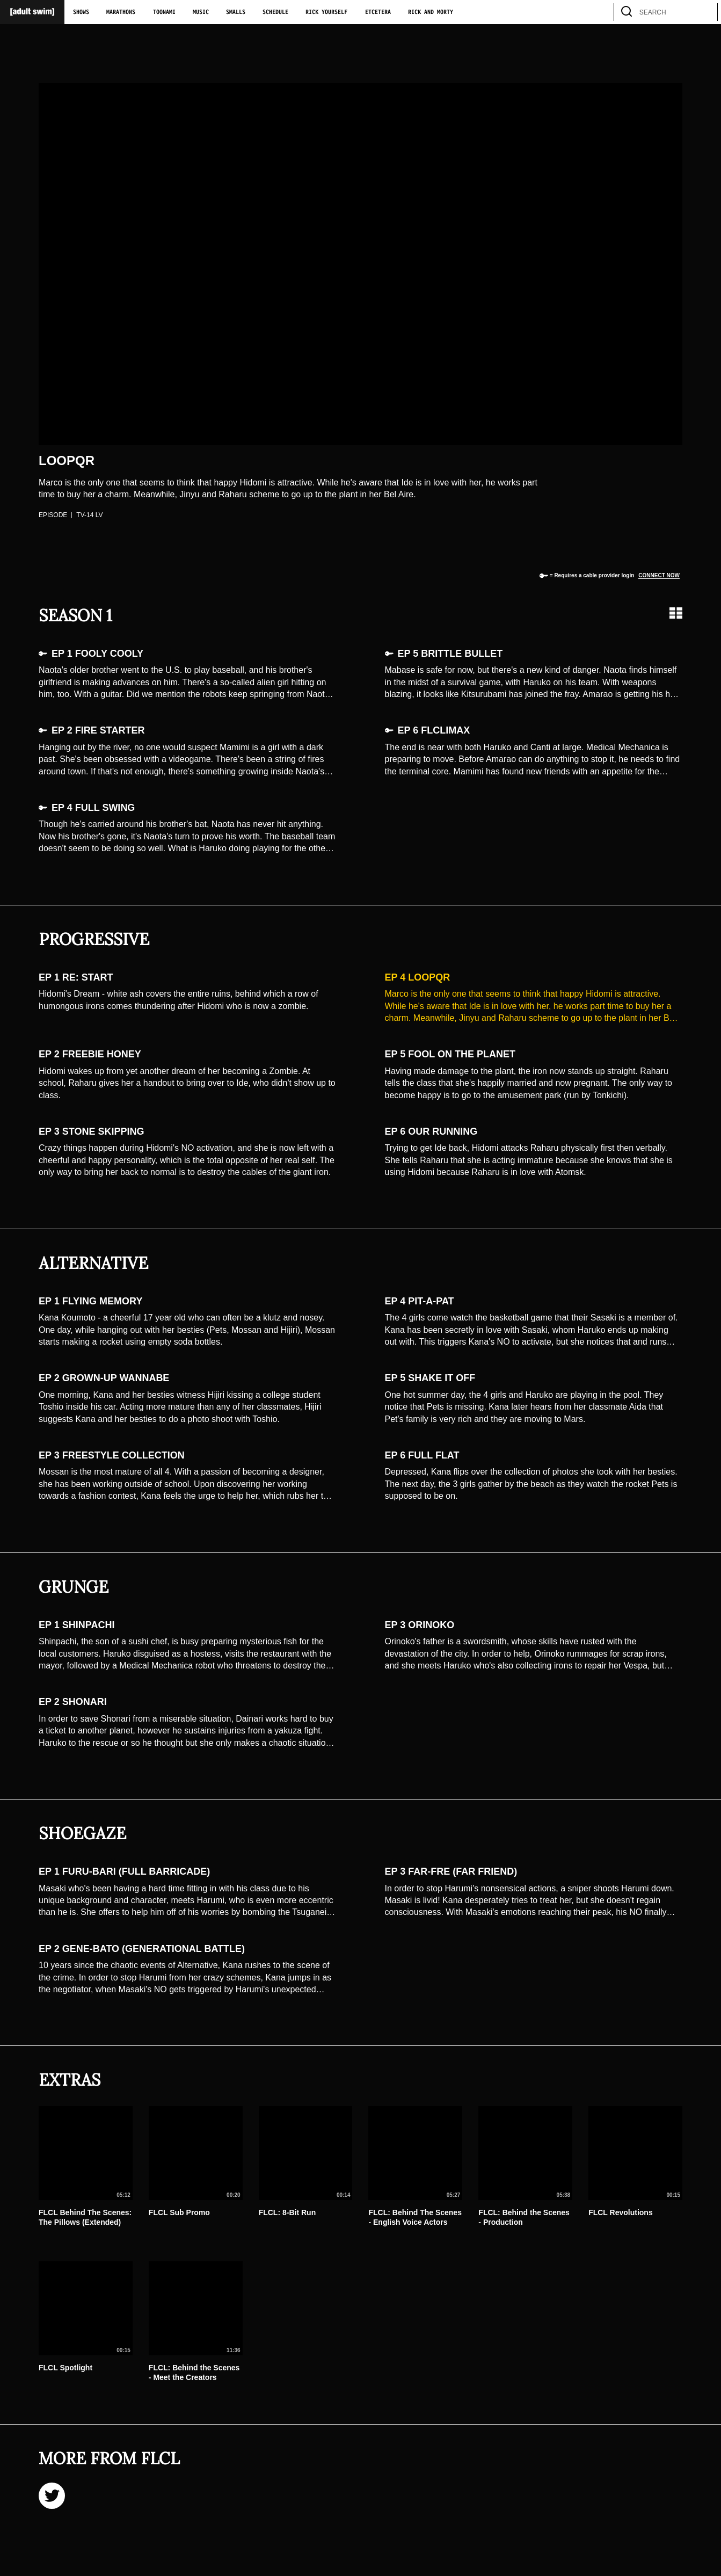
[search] (704, 12)
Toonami (164, 12)
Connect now (659, 575)
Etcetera (378, 12)
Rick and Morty (430, 12)
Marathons (120, 12)
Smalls (235, 12)
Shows (81, 12)
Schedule (275, 12)
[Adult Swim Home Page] (32, 12)
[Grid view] (675, 613)
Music (201, 12)
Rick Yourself (326, 12)
